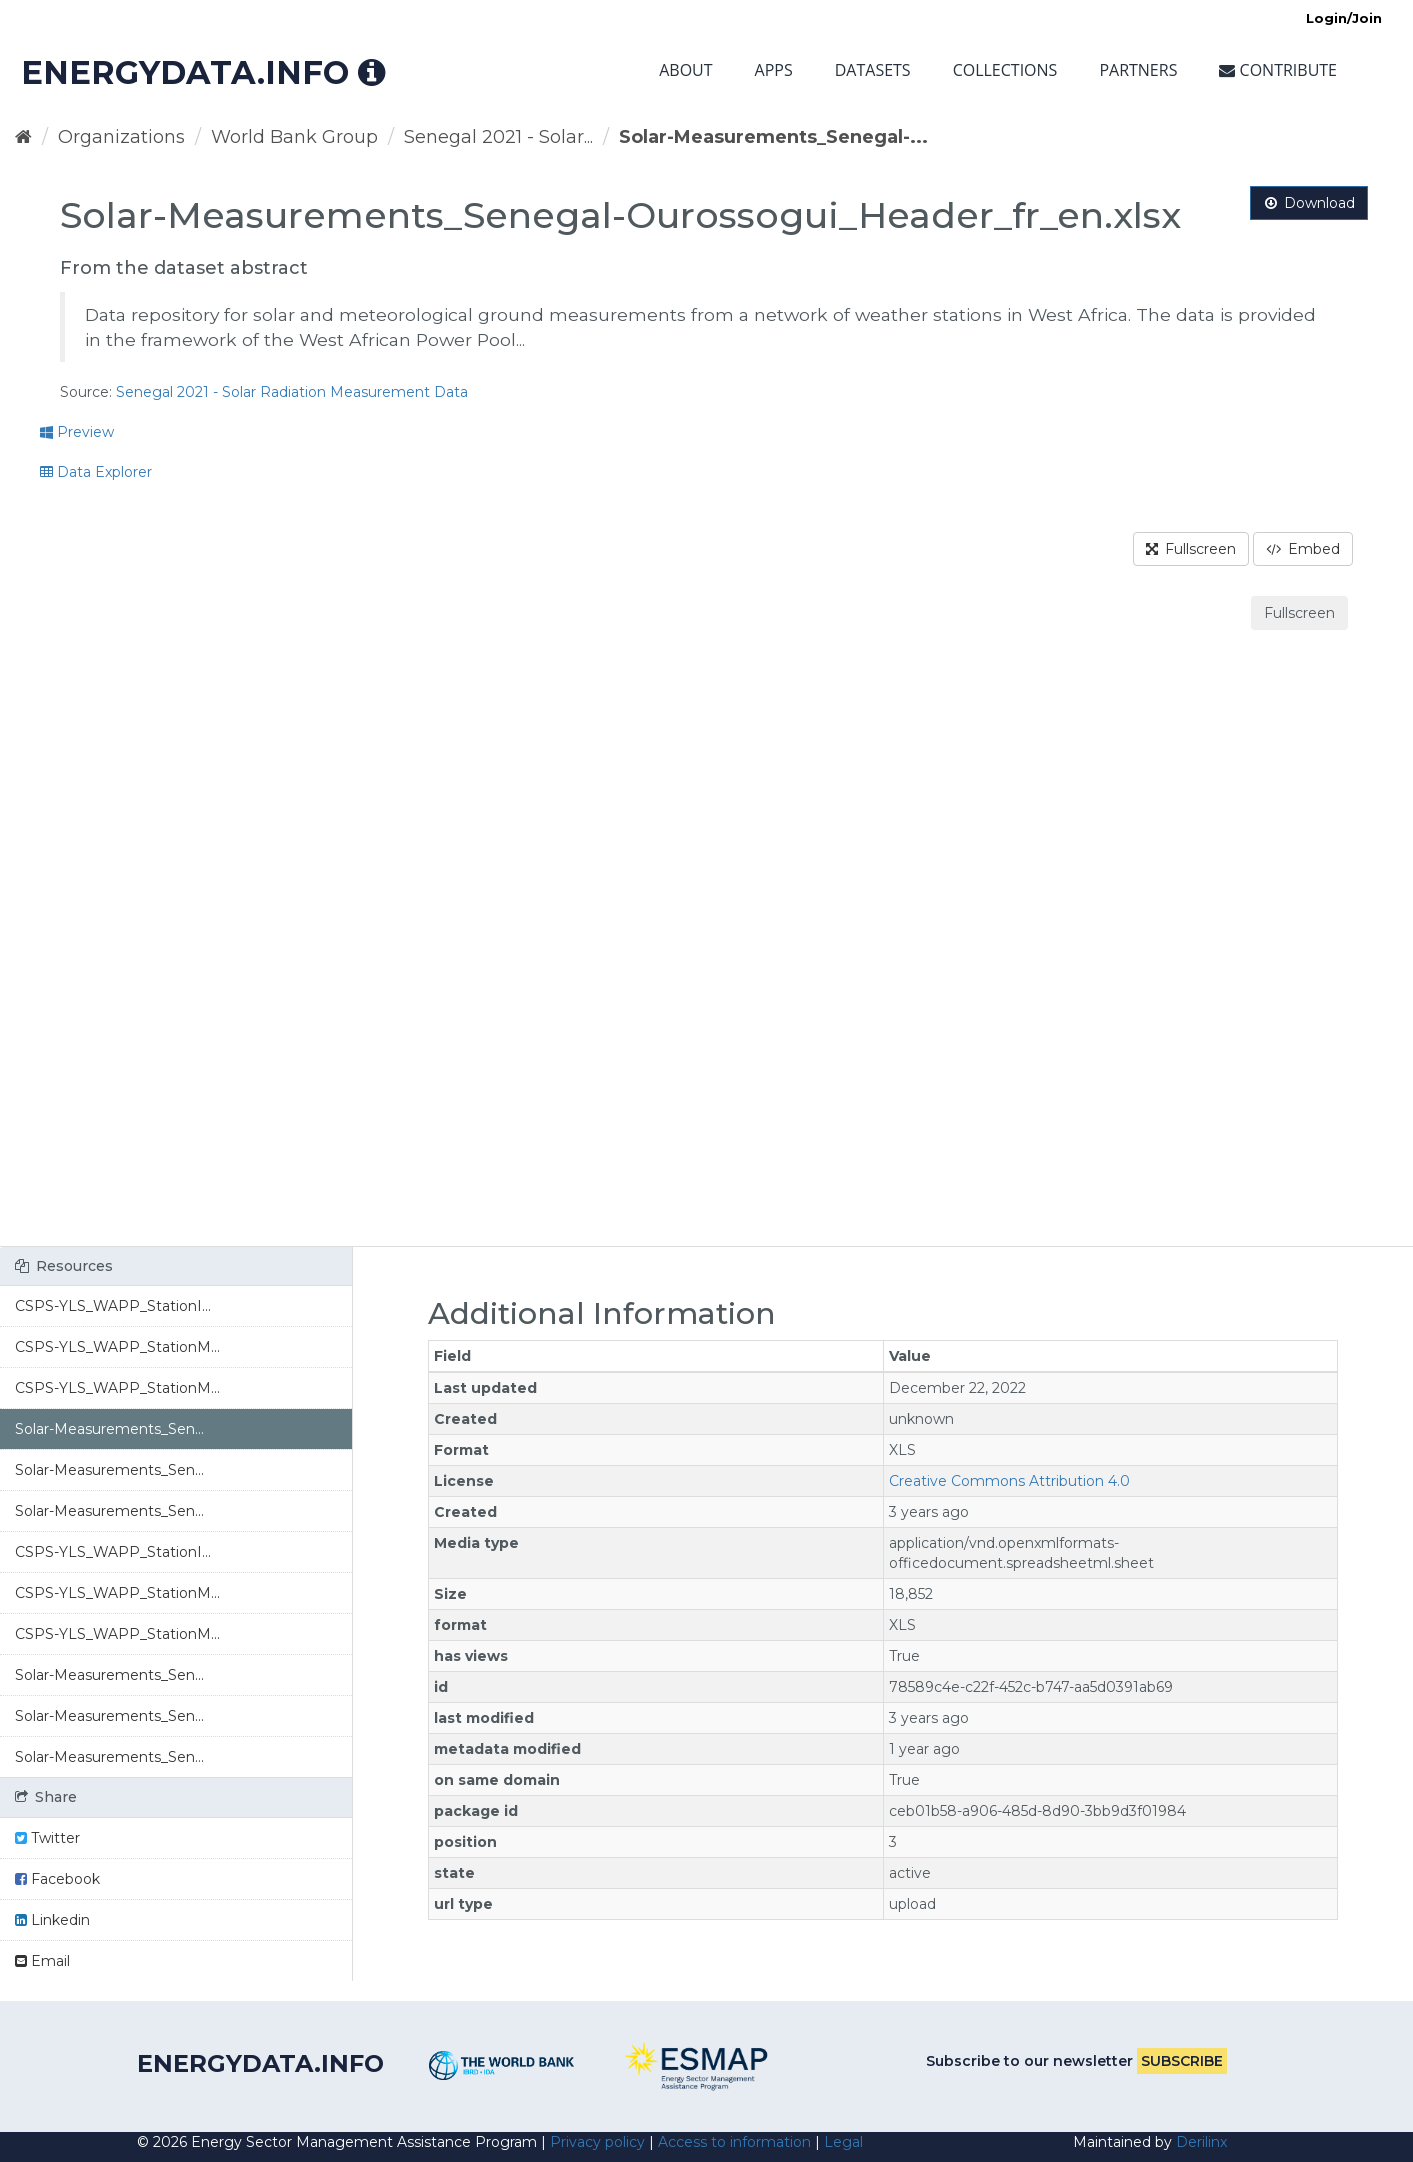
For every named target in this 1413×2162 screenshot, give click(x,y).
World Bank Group (294, 137)
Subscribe (1182, 2061)
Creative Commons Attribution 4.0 (1009, 1481)
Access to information (734, 2142)
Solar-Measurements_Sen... (109, 1429)
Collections (1005, 70)
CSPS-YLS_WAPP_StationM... (117, 1347)
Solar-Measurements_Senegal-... (773, 137)
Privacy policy (597, 2142)
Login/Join (1344, 18)
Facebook (57, 1879)
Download (1309, 203)
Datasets (873, 70)
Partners (1138, 70)
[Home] (23, 137)
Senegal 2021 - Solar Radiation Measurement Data (292, 392)
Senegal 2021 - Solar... (498, 137)
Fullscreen (1191, 549)
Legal (843, 2142)
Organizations (121, 137)
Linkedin (52, 1920)
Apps (774, 70)
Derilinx (1201, 2142)
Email (42, 1961)
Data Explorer (96, 472)
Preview (77, 432)
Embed (1303, 549)
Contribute (1278, 70)
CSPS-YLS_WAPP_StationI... (113, 1306)
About (685, 70)
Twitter (47, 1838)
